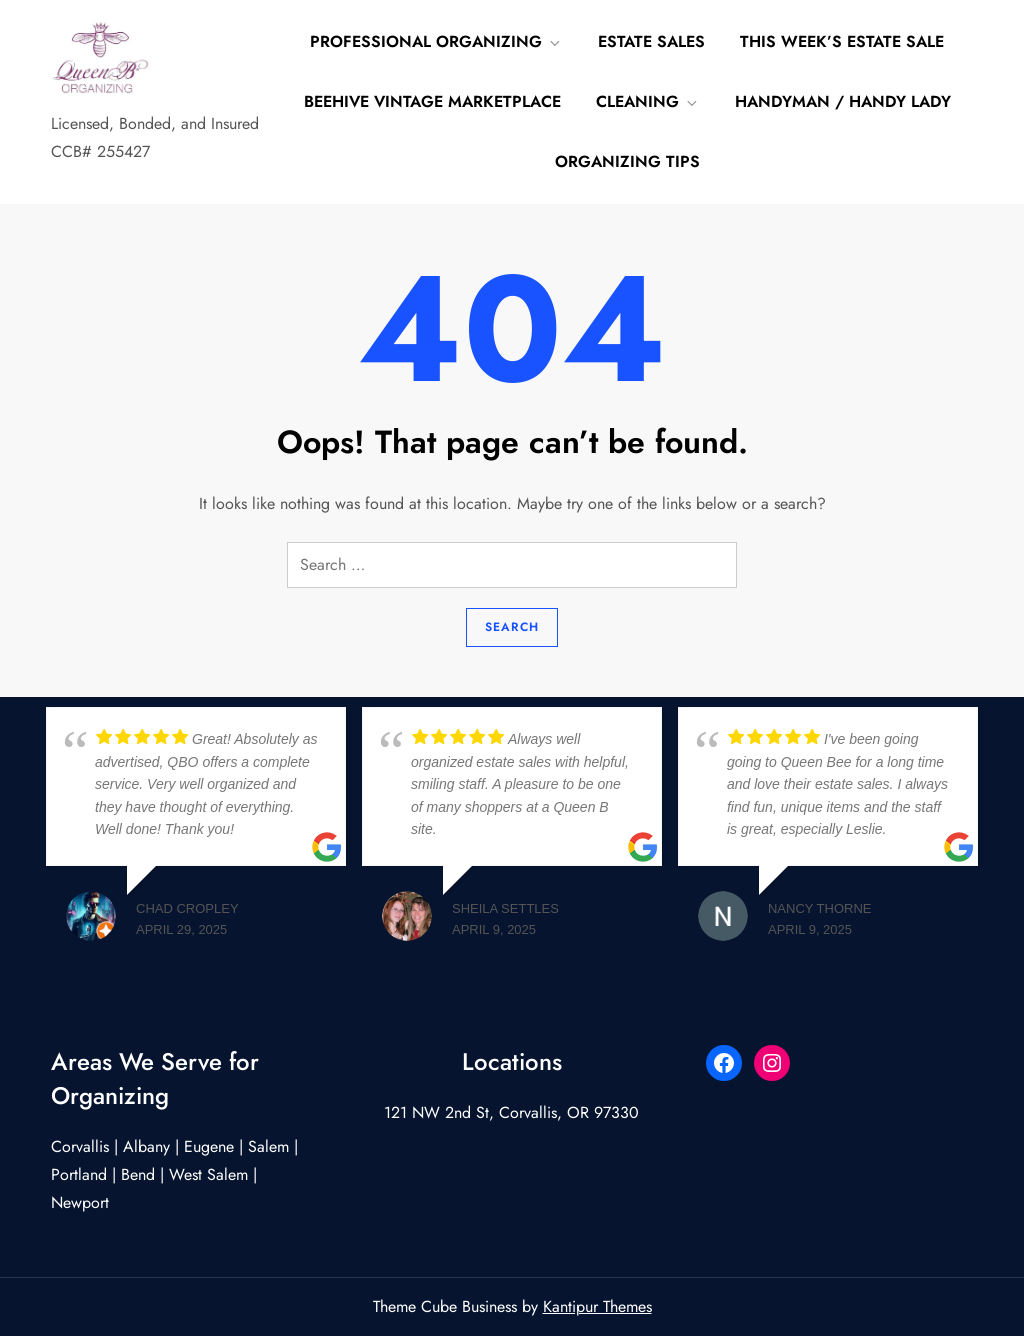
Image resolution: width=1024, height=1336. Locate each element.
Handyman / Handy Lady (843, 101)
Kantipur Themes (597, 1306)
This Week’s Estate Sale (842, 41)
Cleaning (648, 101)
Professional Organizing (436, 41)
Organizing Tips (627, 161)
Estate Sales (651, 41)
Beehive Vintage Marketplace (432, 101)
